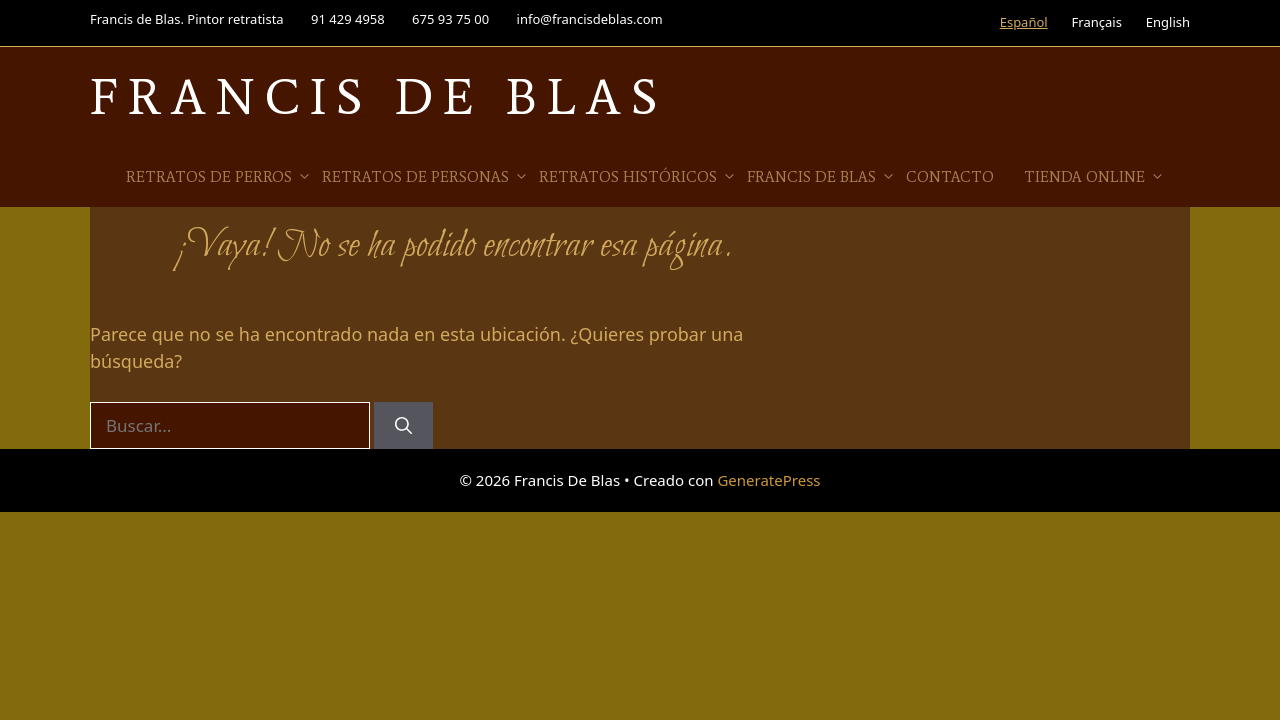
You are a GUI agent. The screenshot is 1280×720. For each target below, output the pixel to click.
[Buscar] (403, 426)
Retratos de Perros (219, 177)
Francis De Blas (378, 96)
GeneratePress (768, 480)
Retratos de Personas (425, 177)
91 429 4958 (348, 19)
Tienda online (1094, 177)
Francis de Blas (821, 177)
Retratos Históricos (638, 177)
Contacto (950, 177)
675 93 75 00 (450, 19)
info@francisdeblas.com (590, 19)
